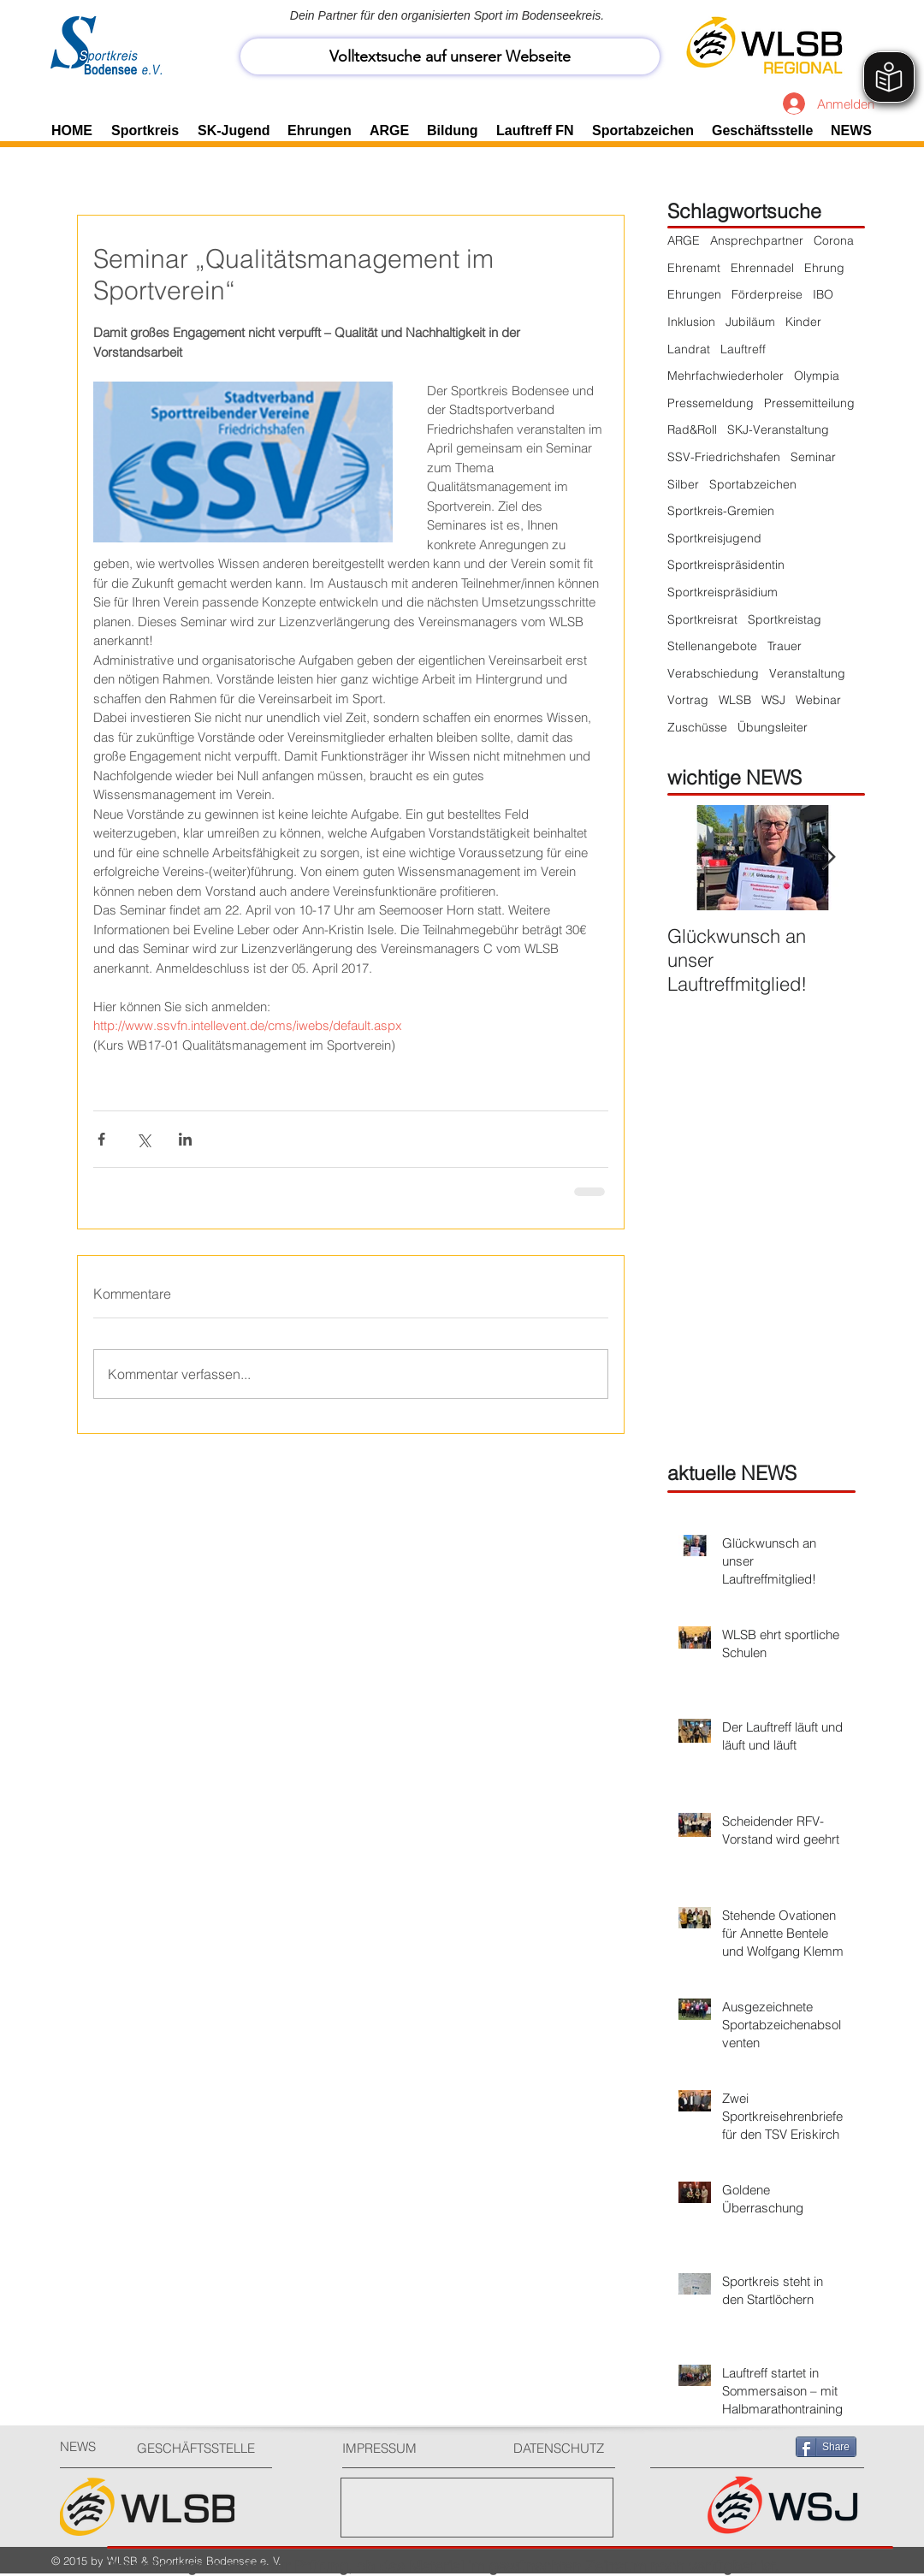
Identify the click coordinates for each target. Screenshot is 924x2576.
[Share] (826, 2447)
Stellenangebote (712, 646)
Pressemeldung (710, 403)
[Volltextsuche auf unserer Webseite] (450, 56)
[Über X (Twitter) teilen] (143, 1139)
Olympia (816, 375)
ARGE (683, 240)
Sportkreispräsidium (722, 592)
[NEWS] (90, 2446)
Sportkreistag (784, 619)
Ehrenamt (693, 267)
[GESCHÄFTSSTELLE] (201, 2448)
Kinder (803, 321)
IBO (823, 294)
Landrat (688, 349)
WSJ (773, 700)
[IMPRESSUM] (406, 2448)
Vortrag (687, 700)
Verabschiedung (713, 673)
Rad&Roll (692, 429)
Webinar (818, 700)
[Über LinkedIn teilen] (185, 1139)
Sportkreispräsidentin (726, 564)
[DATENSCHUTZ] (565, 2448)
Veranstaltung (807, 673)
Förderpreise (767, 294)
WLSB (735, 700)
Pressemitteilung (809, 403)
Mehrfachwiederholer (725, 375)
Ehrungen (694, 294)
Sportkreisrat (702, 619)
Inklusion (691, 321)
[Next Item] (828, 857)
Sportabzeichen (753, 484)
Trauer (784, 646)
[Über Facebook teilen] (101, 1139)
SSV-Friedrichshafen (723, 457)
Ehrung (824, 267)
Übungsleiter (772, 727)
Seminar (813, 457)
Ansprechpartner (756, 240)
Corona (834, 240)
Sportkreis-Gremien (720, 510)
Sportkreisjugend (714, 538)
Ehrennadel (762, 267)
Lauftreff (743, 349)
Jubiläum (750, 321)
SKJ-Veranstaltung (778, 429)
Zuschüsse (697, 727)
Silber (683, 484)
